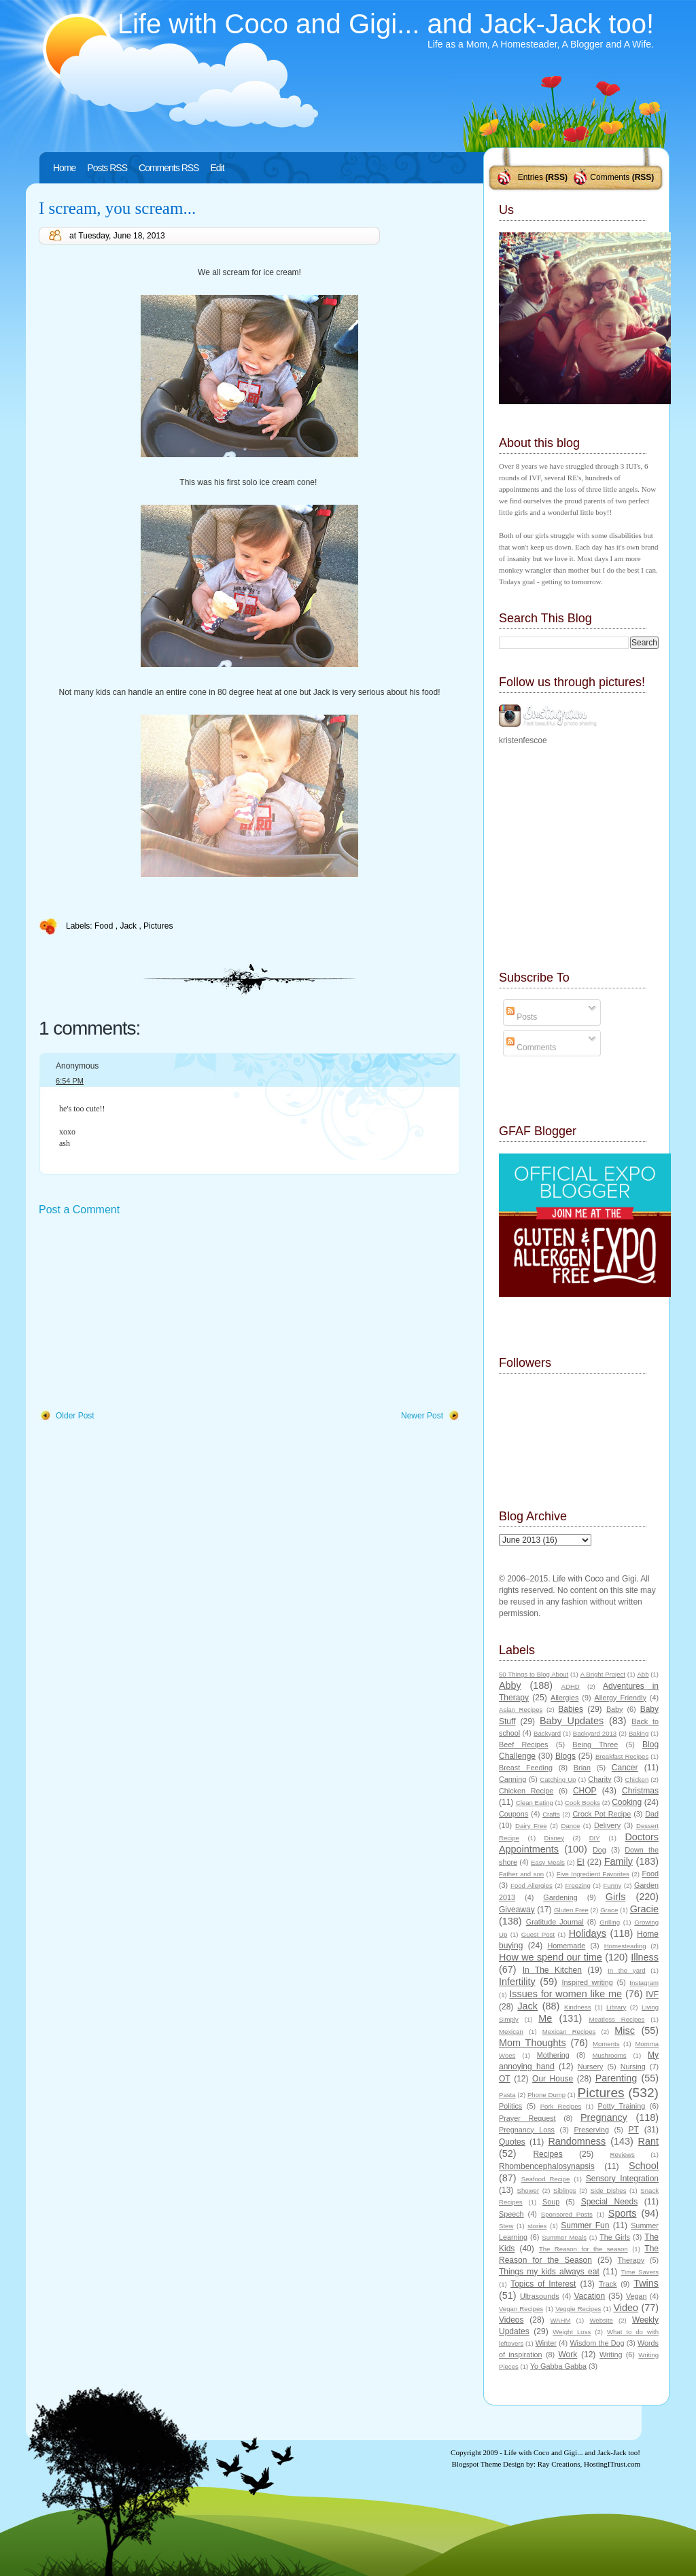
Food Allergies (531, 1885)
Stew (506, 2226)
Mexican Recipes (569, 2031)
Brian (582, 1768)
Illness (645, 1957)
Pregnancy (603, 2117)
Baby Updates (572, 1720)
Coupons (513, 1814)
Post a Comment (79, 1209)
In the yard (626, 1970)
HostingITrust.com (612, 2464)
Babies (570, 1709)
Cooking (627, 1802)
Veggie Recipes (578, 2308)
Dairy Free (531, 1825)
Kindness (577, 2007)
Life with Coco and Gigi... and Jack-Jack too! (386, 24)
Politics (510, 2106)
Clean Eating (534, 1802)
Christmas (640, 1790)
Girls (616, 1896)
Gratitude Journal (555, 1922)
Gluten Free (571, 1910)
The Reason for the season (583, 2249)
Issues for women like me (565, 1993)
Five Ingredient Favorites (593, 1874)
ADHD (570, 1686)
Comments (609, 177)
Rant (648, 2141)
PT (633, 2129)
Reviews (622, 2154)
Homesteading (625, 1946)
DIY (594, 1838)
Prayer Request (527, 2118)
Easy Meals (548, 1862)
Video (625, 2307)
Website (600, 2320)
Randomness (577, 2141)
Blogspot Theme (477, 2464)
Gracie (644, 1908)
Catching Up (558, 1779)
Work (568, 2354)
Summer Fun (585, 2225)
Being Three (595, 1744)
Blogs (565, 1756)
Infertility (517, 1981)
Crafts (551, 1814)
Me (545, 2018)
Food (105, 926)
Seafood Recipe (545, 2179)
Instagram (644, 1982)
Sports (622, 2213)
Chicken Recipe (526, 1791)
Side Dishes (608, 2190)
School (644, 2165)
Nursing (633, 2066)
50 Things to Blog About (533, 1674)
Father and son (521, 1874)
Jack (129, 926)
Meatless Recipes (616, 2019)
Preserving (591, 2130)
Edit (217, 167)
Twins (646, 2283)
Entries (530, 177)
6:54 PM (70, 1081)
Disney (554, 1838)
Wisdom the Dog (597, 2343)
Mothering (553, 2055)
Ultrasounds (539, 2296)
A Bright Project (602, 1674)
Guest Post (538, 1934)
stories (536, 2226)
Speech (511, 2214)
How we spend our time (550, 1957)
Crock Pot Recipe (602, 1814)
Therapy (630, 2260)
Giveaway (517, 1909)
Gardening (560, 1897)
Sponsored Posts (567, 2214)
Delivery (607, 1825)
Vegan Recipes (521, 2308)
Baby (614, 1709)
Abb (642, 1674)
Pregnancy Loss (527, 2130)
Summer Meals (564, 2237)
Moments (606, 2043)
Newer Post (422, 1415)
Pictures (158, 926)
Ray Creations (559, 2464)
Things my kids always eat (549, 2271)
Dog (599, 1850)
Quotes (512, 2142)
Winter (546, 2343)
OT (504, 2078)
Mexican (511, 2031)
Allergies (564, 1698)
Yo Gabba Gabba (558, 2366)
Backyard (547, 1733)
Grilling (609, 1922)
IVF (652, 1994)
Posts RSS (107, 167)
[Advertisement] (141, 1314)
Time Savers (640, 2272)
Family (618, 1861)
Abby (510, 1685)
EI (581, 1862)
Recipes (547, 2154)
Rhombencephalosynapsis (547, 2166)
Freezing (577, 1885)
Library (616, 2007)
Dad (652, 1814)
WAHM (560, 2320)
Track (608, 2284)
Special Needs (609, 2201)
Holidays (587, 1933)
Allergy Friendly (620, 1698)
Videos (511, 2320)
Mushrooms (609, 2055)
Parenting (616, 2078)
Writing (610, 2354)
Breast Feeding (526, 1768)
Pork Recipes (561, 2106)
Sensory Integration (622, 2178)
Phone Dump (546, 2094)
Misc (624, 2030)
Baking (638, 1733)
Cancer (625, 1767)
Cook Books (582, 1802)
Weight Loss (572, 2332)
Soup (550, 2202)
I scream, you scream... (117, 208)
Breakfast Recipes (621, 1756)
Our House (552, 2078)
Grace (609, 1910)
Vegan (636, 2296)
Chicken (637, 1779)
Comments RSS (168, 167)
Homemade (567, 1946)
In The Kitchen (552, 1970)
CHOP (585, 1790)
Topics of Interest (543, 2284)
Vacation (589, 2296)
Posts (521, 1017)
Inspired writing (587, 1982)
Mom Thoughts (532, 2042)
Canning (512, 1779)
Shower (528, 2190)
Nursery (591, 2066)
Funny (613, 1885)
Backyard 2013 (594, 1733)
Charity (599, 1779)
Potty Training (622, 2106)
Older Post (75, 1415)
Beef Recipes (524, 1744)
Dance (570, 1825)
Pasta (507, 2094)
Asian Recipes (520, 1709)
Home (64, 167)
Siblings (564, 2190)
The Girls (614, 2237)
